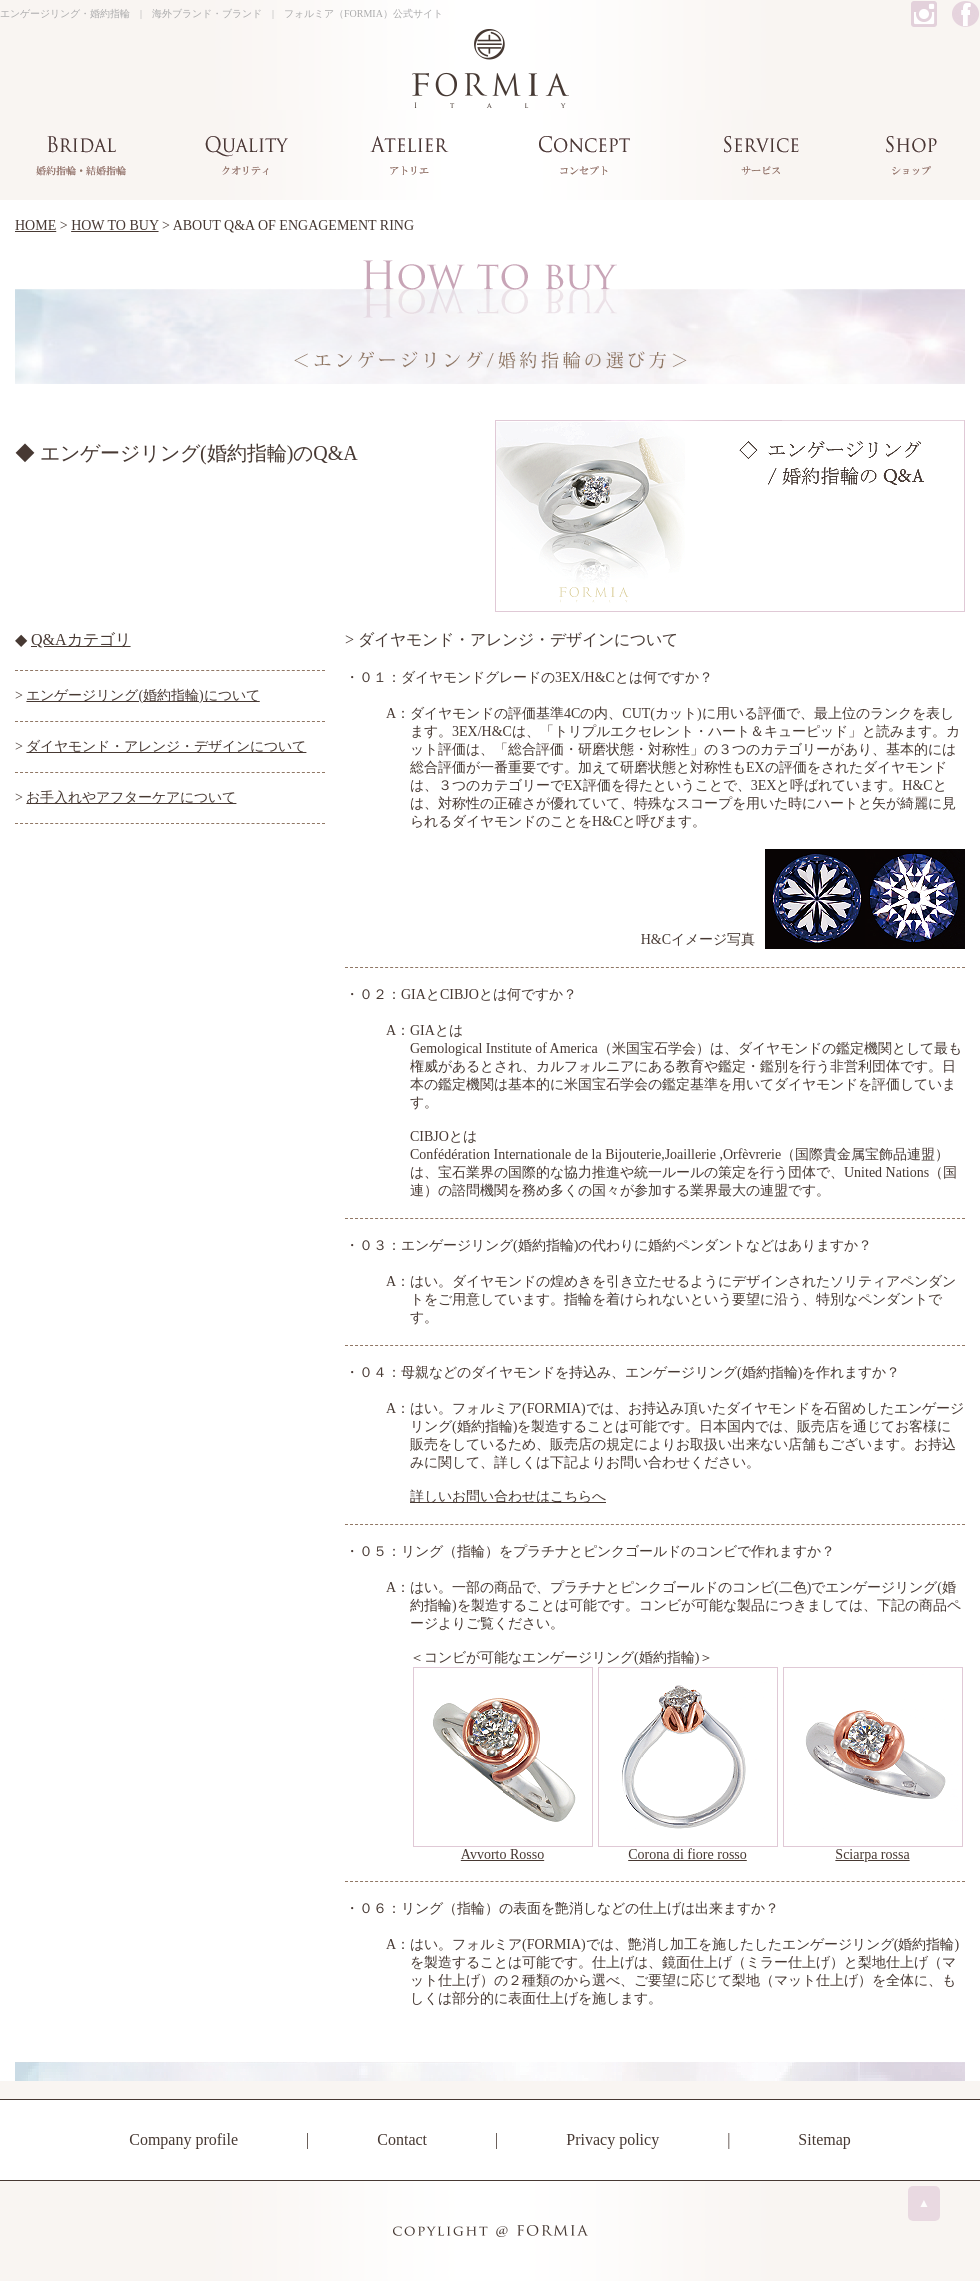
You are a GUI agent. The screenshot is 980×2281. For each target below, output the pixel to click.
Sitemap (824, 2139)
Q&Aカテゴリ (81, 639)
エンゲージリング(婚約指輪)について (142, 695)
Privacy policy (612, 2139)
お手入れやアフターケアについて (131, 797)
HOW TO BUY (114, 225)
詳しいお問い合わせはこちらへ (508, 1496)
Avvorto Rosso (502, 1854)
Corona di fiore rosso (687, 1854)
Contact (402, 2139)
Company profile (183, 2139)
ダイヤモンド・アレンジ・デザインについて (166, 746)
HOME (35, 225)
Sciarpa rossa (872, 1854)
